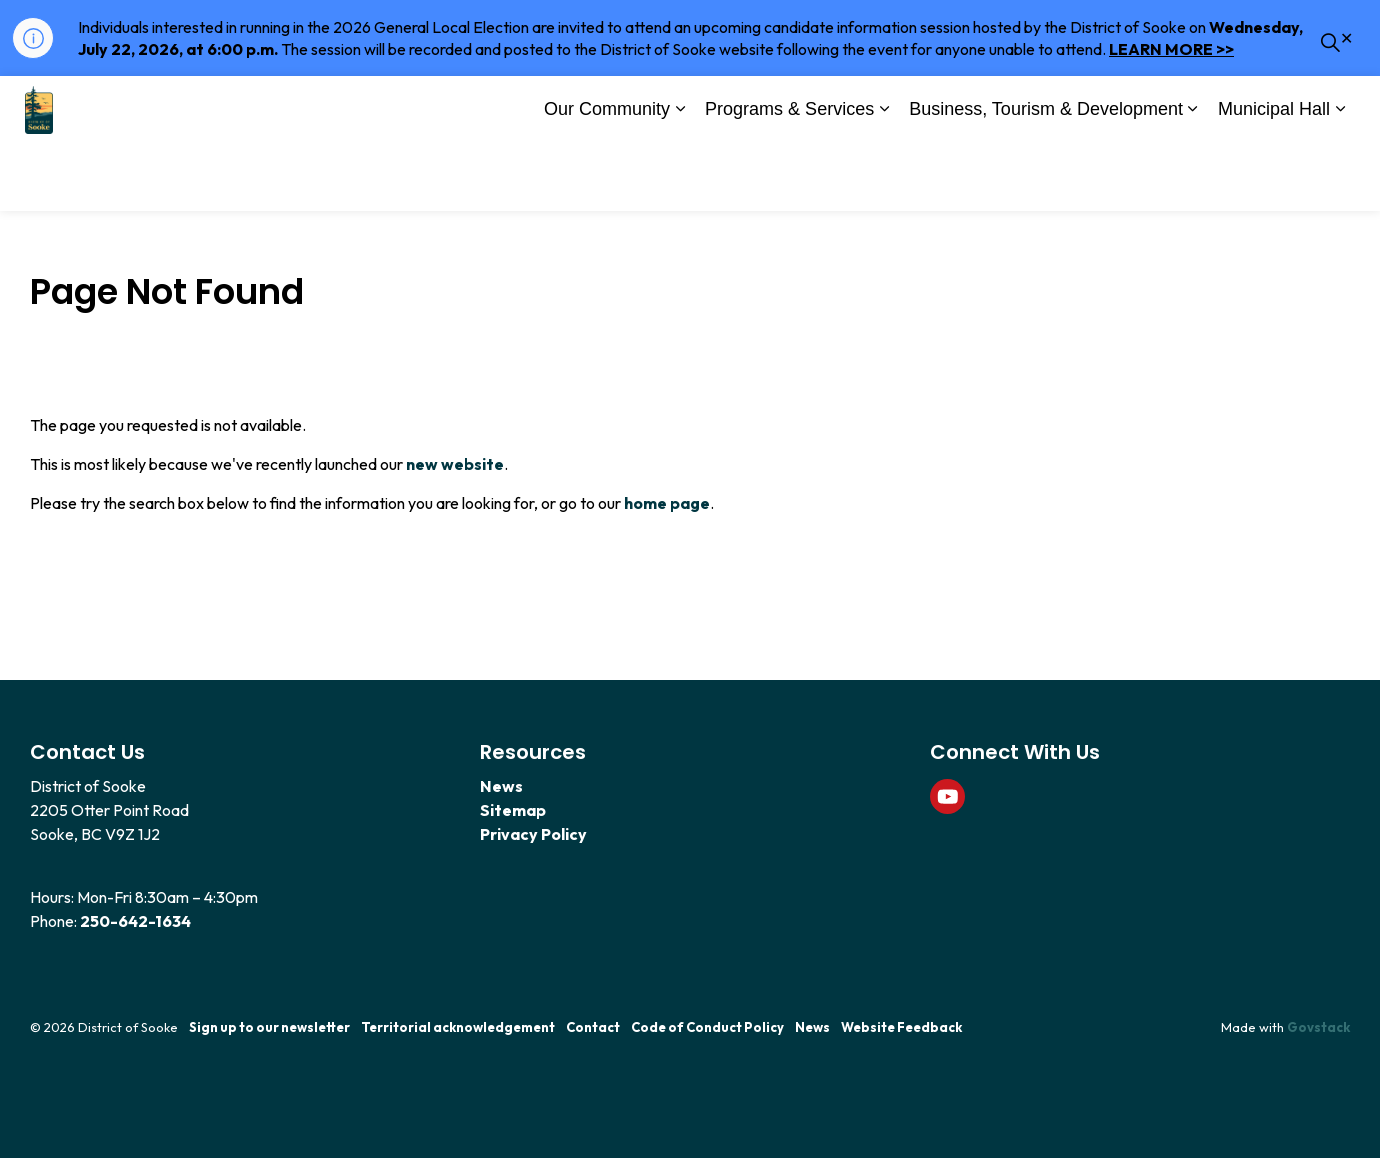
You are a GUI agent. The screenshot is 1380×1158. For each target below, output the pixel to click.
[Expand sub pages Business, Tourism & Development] (1193, 178)
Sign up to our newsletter (269, 1027)
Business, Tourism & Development (1046, 176)
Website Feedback (901, 1027)
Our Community (607, 176)
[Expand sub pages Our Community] (680, 178)
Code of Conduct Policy (707, 1027)
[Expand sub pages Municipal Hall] (1340, 178)
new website (455, 464)
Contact (593, 1027)
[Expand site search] (1330, 110)
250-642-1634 (135, 921)
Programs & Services (789, 176)
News (501, 786)
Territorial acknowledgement (458, 1027)
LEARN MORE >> (1171, 49)
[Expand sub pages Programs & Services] (884, 178)
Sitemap (513, 810)
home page (667, 503)
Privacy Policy (533, 834)
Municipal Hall (1274, 176)
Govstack (1318, 1027)
